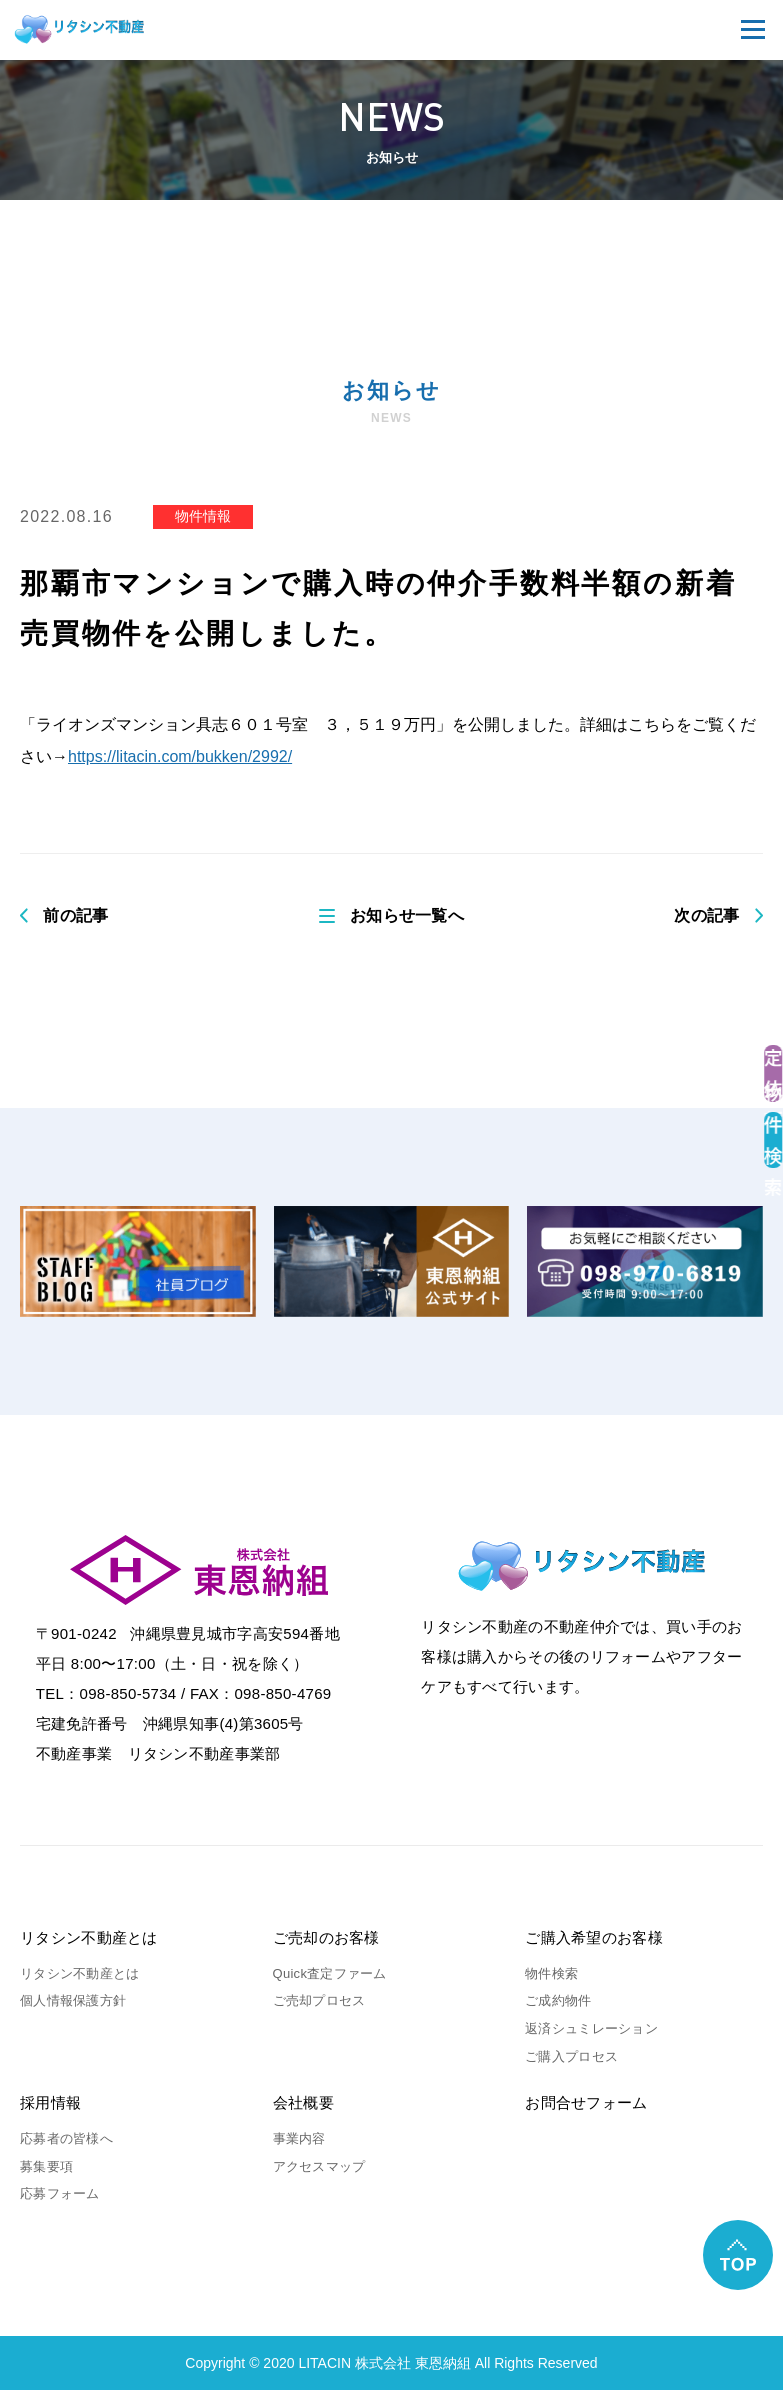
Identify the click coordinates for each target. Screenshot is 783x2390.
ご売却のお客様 (326, 1937)
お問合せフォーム (586, 2102)
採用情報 (50, 2102)
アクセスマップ (319, 2166)
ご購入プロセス (571, 2056)
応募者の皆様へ (66, 2138)
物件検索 (551, 1973)
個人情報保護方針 (73, 2000)
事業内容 (299, 2138)
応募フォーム (60, 2193)
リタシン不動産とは (89, 1937)
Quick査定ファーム (330, 1973)
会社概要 (303, 2102)
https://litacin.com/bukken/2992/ (180, 756)
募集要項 (46, 2166)
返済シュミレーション (591, 2028)
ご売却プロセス (319, 2000)
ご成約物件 (558, 2000)
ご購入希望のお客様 (594, 1937)
